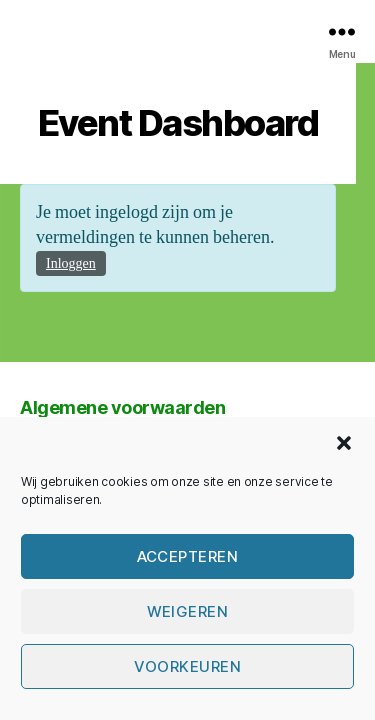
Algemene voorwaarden (122, 407)
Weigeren (188, 611)
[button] (344, 443)
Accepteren (188, 556)
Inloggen (71, 263)
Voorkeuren (188, 666)
